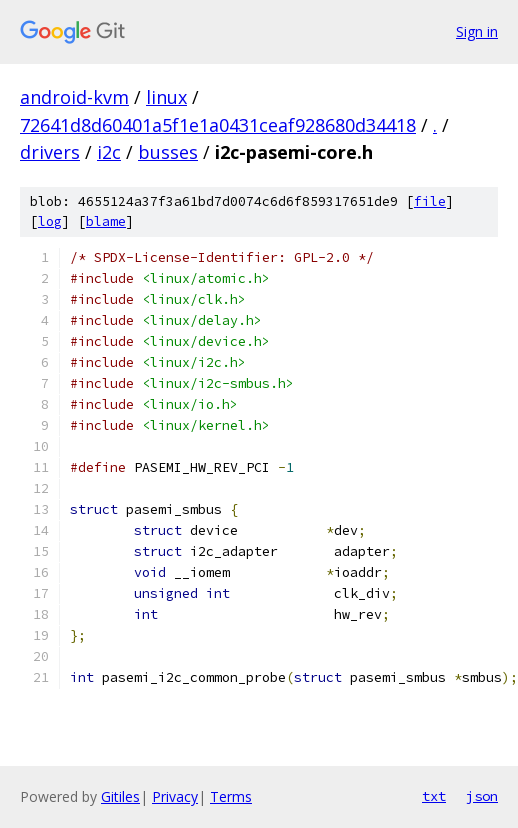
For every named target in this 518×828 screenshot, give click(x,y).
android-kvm (74, 97)
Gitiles (120, 796)
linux (166, 97)
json (482, 796)
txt (434, 796)
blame (106, 221)
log (50, 221)
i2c (109, 152)
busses (168, 152)
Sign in (477, 31)
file (430, 201)
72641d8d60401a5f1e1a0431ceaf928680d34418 (218, 125)
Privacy (175, 796)
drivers (50, 152)
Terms (231, 796)
